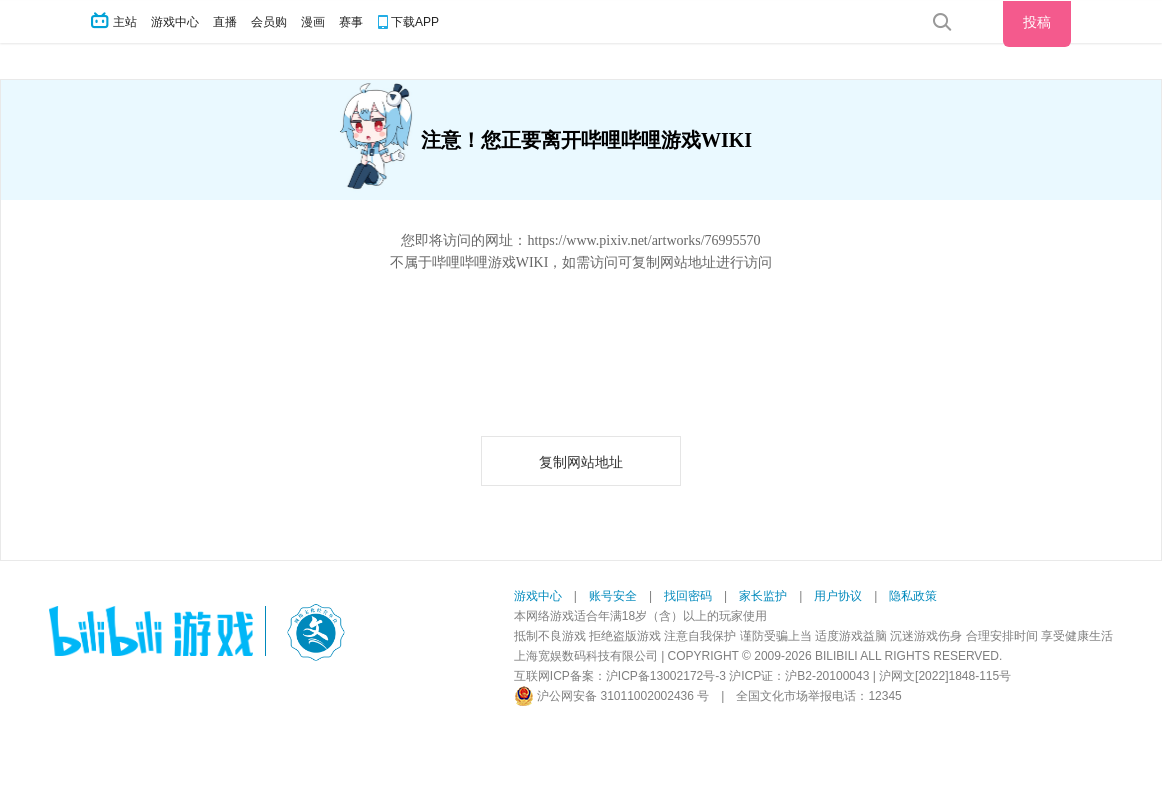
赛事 (351, 22)
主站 (115, 21)
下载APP (415, 22)
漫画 (313, 22)
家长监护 (763, 596)
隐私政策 (913, 596)
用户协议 (838, 596)
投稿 (1037, 22)
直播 (225, 22)
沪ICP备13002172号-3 (666, 676)
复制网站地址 (581, 462)
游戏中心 (175, 22)
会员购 (269, 22)
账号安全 (613, 596)
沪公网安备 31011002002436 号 (611, 696)
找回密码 (688, 596)
